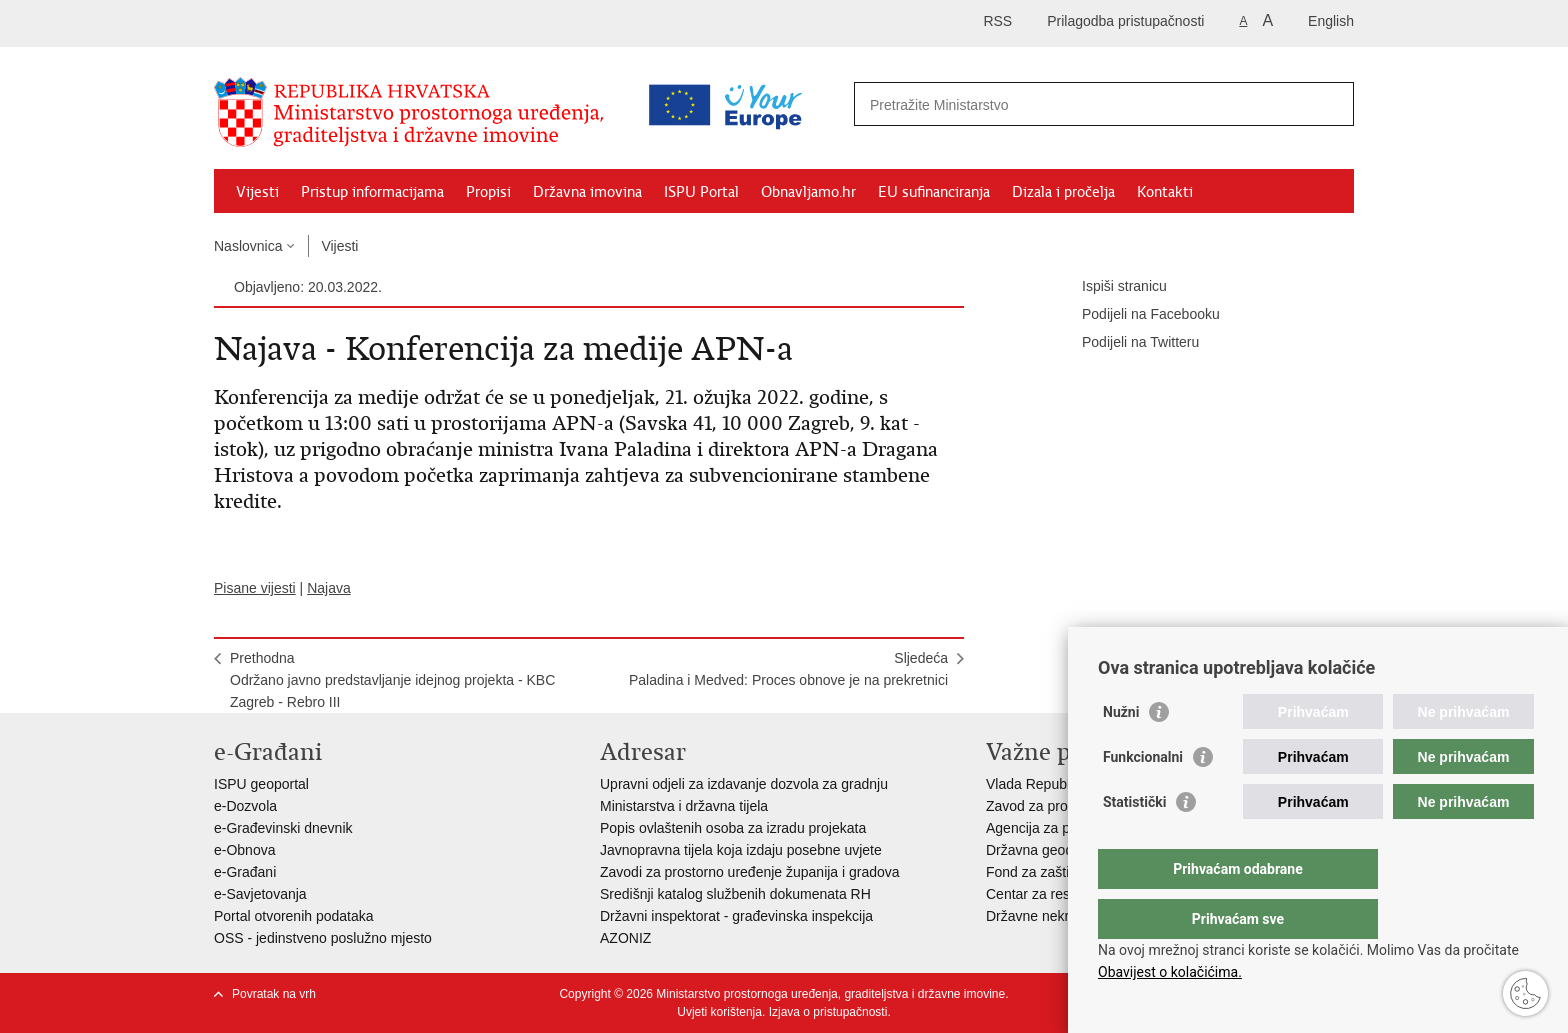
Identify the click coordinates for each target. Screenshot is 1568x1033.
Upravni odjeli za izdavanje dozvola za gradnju (744, 784)
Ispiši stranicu (1110, 287)
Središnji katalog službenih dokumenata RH (735, 894)
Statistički (1134, 842)
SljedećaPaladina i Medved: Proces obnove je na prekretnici (788, 669)
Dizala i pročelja (1063, 192)
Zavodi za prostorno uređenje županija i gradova (750, 872)
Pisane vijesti (255, 588)
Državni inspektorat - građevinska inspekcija (736, 916)
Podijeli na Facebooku (1137, 315)
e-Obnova (244, 850)
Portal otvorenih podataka (294, 916)
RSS (997, 21)
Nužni (1121, 752)
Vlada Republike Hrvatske (1066, 784)
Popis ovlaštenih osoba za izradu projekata (733, 828)
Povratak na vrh (274, 994)
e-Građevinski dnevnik (283, 828)
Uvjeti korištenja (719, 1012)
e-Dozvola (245, 806)
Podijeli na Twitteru (1126, 343)
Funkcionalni (1143, 797)
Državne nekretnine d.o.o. (1066, 916)
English (1331, 21)
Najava (329, 588)
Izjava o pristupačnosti (828, 1012)
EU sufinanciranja (934, 192)
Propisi (488, 192)
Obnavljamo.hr (808, 192)
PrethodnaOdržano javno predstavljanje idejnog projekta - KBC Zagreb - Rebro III (392, 680)
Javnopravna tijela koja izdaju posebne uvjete (741, 850)
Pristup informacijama (372, 192)
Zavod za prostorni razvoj (1064, 806)
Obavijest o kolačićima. (1170, 972)
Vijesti (257, 192)
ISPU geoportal (261, 784)
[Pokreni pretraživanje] (1331, 104)
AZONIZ (625, 938)
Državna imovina (587, 192)
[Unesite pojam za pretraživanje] (1017, 104)
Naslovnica (248, 246)
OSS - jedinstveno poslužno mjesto (323, 938)
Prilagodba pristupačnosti (1125, 21)
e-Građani (245, 872)
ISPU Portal (701, 192)
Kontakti (1165, 192)
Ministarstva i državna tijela (684, 806)
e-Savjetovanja (260, 894)
